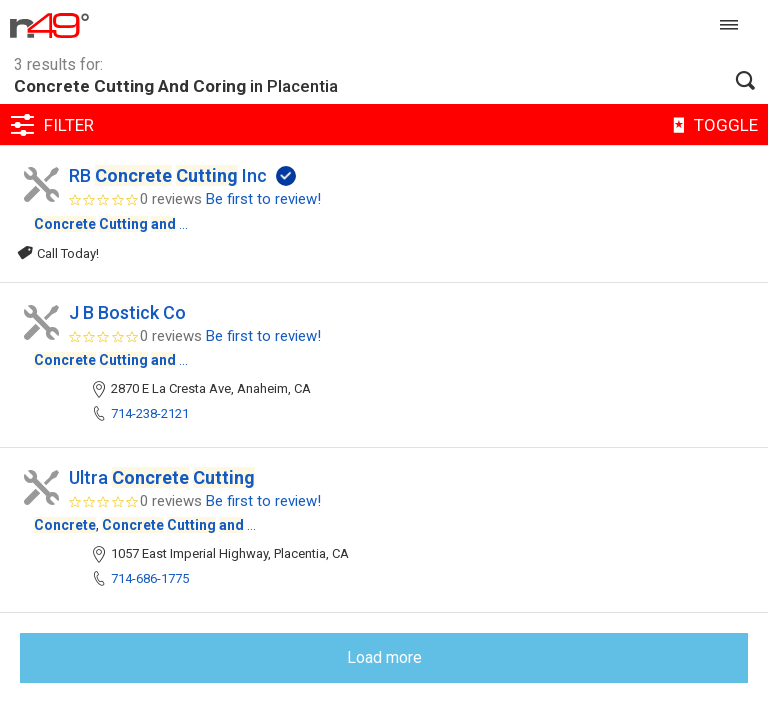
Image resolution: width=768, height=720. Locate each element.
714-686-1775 (150, 578)
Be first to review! (263, 199)
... (111, 224)
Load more (384, 657)
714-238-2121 (150, 413)
